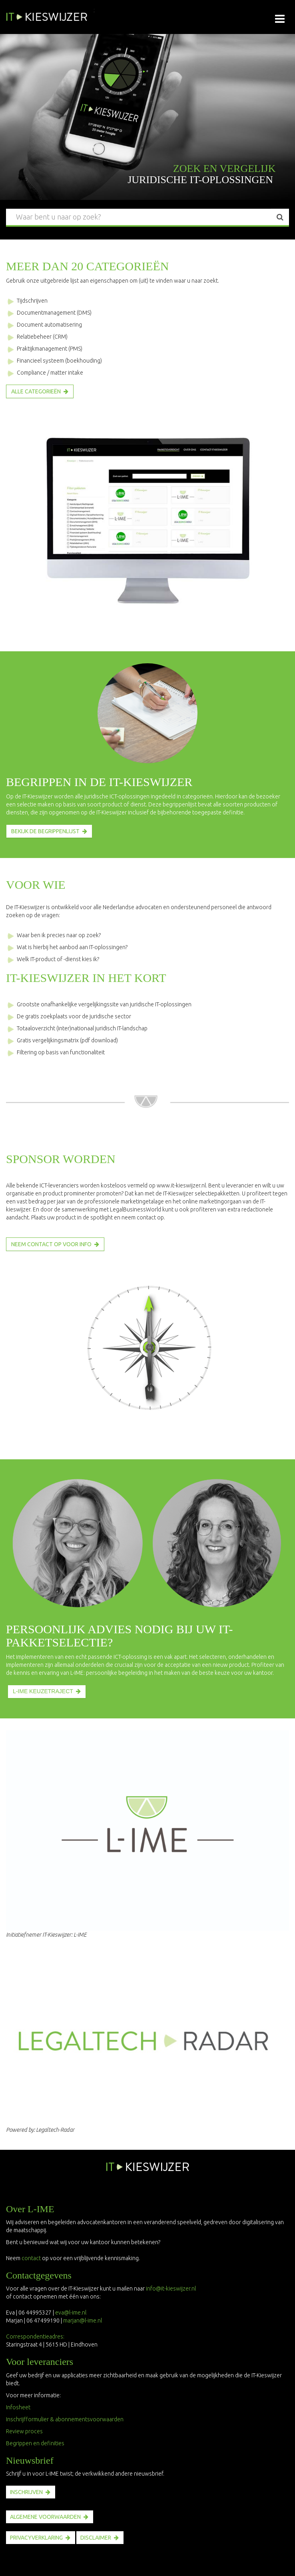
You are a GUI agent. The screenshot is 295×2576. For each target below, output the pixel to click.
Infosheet (18, 2407)
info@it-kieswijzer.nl (171, 2288)
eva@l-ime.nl (72, 2312)
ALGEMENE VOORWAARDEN (45, 2517)
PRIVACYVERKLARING (36, 2537)
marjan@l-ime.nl (82, 2320)
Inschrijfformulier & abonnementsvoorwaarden (65, 2419)
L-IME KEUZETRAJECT (43, 1691)
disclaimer (95, 2537)
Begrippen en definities (35, 2443)
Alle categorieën (36, 391)
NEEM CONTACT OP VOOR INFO (51, 1244)
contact (31, 2258)
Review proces (24, 2431)
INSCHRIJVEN (26, 2492)
